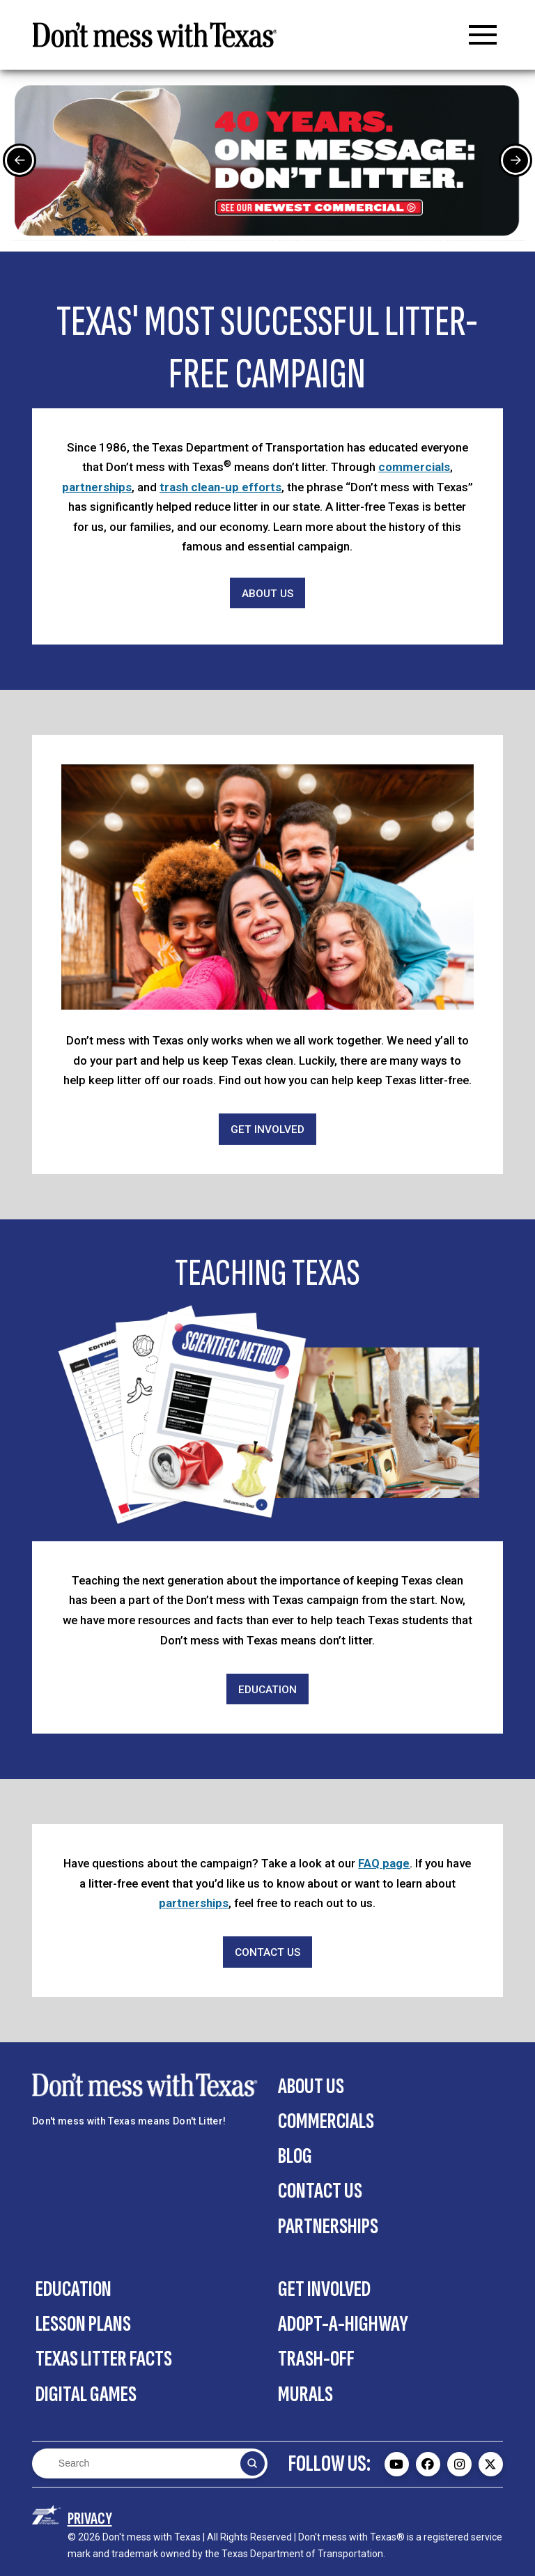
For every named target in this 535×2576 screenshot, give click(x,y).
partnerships (97, 487)
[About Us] (267, 593)
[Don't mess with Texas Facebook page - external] (428, 2464)
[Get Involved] (267, 1129)
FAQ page (384, 1863)
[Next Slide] (515, 160)
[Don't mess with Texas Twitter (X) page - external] (491, 2464)
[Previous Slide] (19, 160)
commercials (414, 467)
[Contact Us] (267, 1952)
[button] (482, 34)
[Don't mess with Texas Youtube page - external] (397, 2464)
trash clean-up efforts (220, 487)
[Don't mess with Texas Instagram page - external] (459, 2464)
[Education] (267, 1689)
